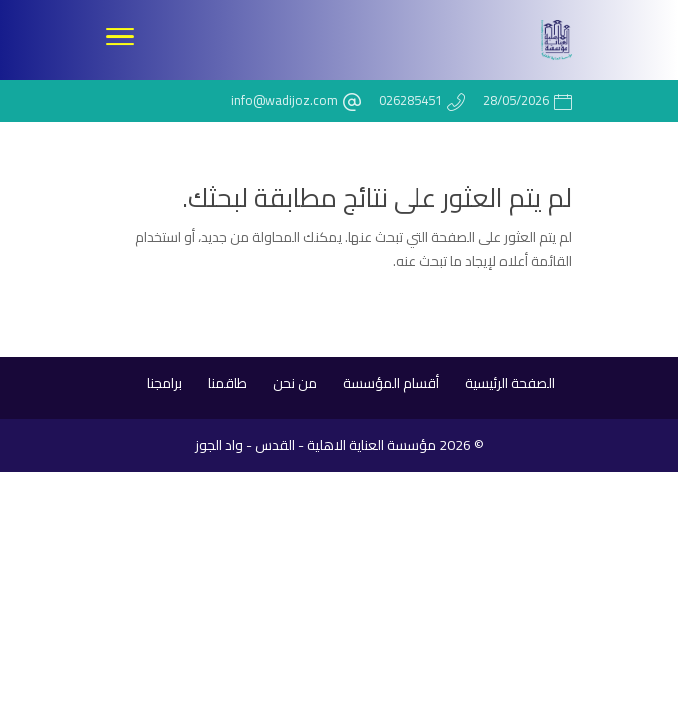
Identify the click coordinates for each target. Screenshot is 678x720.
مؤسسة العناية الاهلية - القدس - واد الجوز (315, 445)
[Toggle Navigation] (120, 40)
